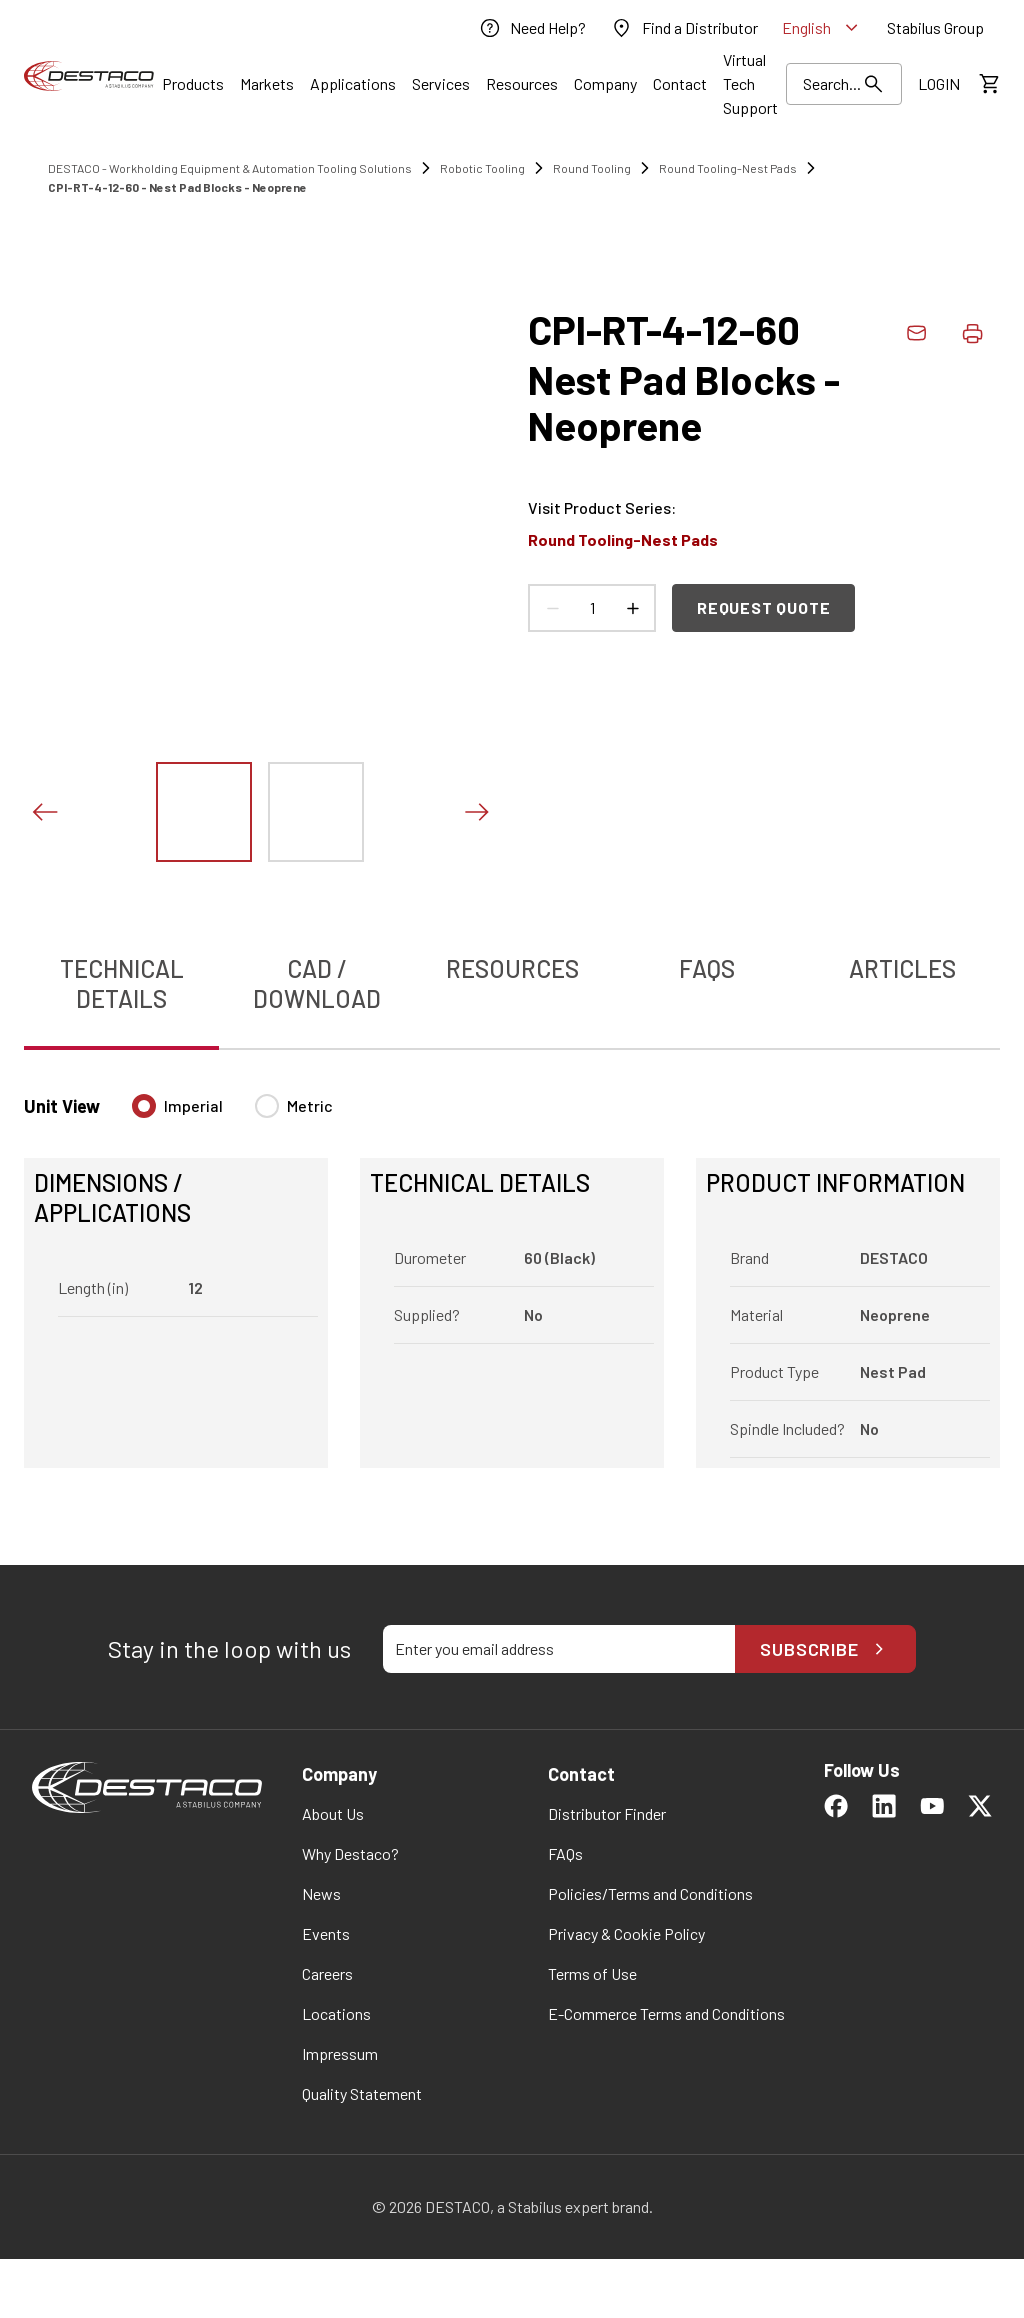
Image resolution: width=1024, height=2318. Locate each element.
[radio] (144, 1106)
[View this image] (204, 812)
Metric (310, 1105)
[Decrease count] (552, 608)
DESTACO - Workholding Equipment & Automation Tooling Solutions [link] (230, 168)
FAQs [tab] (707, 968)
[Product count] (592, 608)
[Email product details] (916, 333)
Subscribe (825, 1649)
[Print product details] (972, 333)
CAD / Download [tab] (317, 983)
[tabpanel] (512, 1269)
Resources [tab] (512, 968)
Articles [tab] (902, 968)
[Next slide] (476, 812)
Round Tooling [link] (592, 168)
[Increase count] (632, 608)
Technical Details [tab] (122, 983)
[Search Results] (844, 84)
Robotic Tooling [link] (482, 168)
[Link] (193, 84)
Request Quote (763, 607)
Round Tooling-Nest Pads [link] (728, 168)
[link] (532, 28)
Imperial (193, 1105)
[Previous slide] (44, 812)
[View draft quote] (988, 84)
